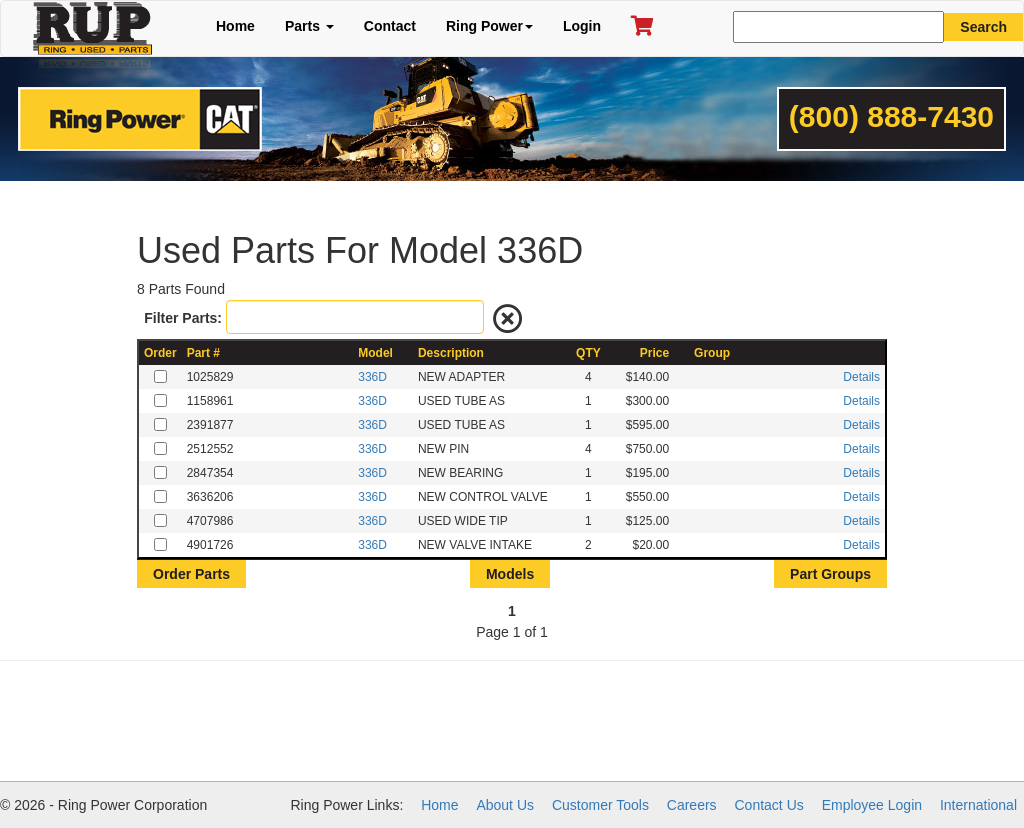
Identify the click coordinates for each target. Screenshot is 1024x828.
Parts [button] (309, 26)
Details (861, 377)
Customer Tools (600, 805)
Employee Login (872, 805)
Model (375, 353)
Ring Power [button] (489, 26)
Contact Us (769, 805)
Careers (692, 805)
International (978, 805)
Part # (203, 353)
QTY (588, 353)
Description (451, 353)
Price (654, 353)
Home (235, 26)
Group (712, 353)
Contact (390, 26)
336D (372, 377)
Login (582, 26)
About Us (505, 805)
